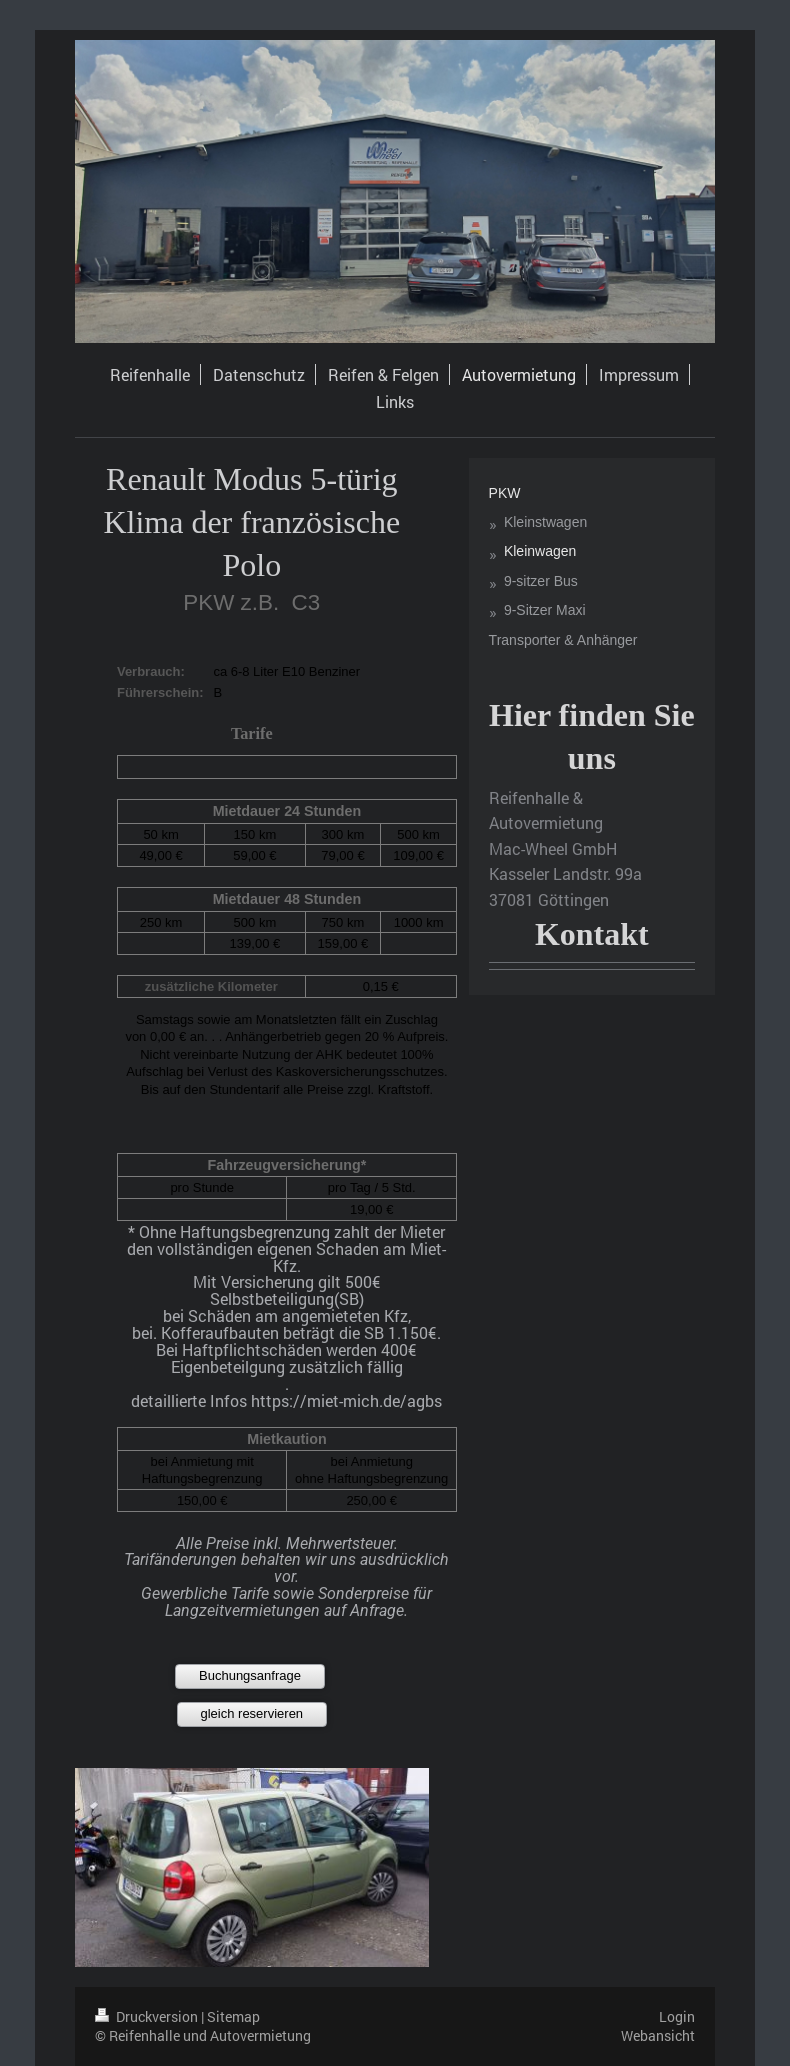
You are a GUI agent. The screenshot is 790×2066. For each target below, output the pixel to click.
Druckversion (148, 2016)
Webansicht (658, 2035)
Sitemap (233, 2016)
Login (677, 2016)
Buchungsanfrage (250, 1675)
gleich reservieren (251, 1713)
